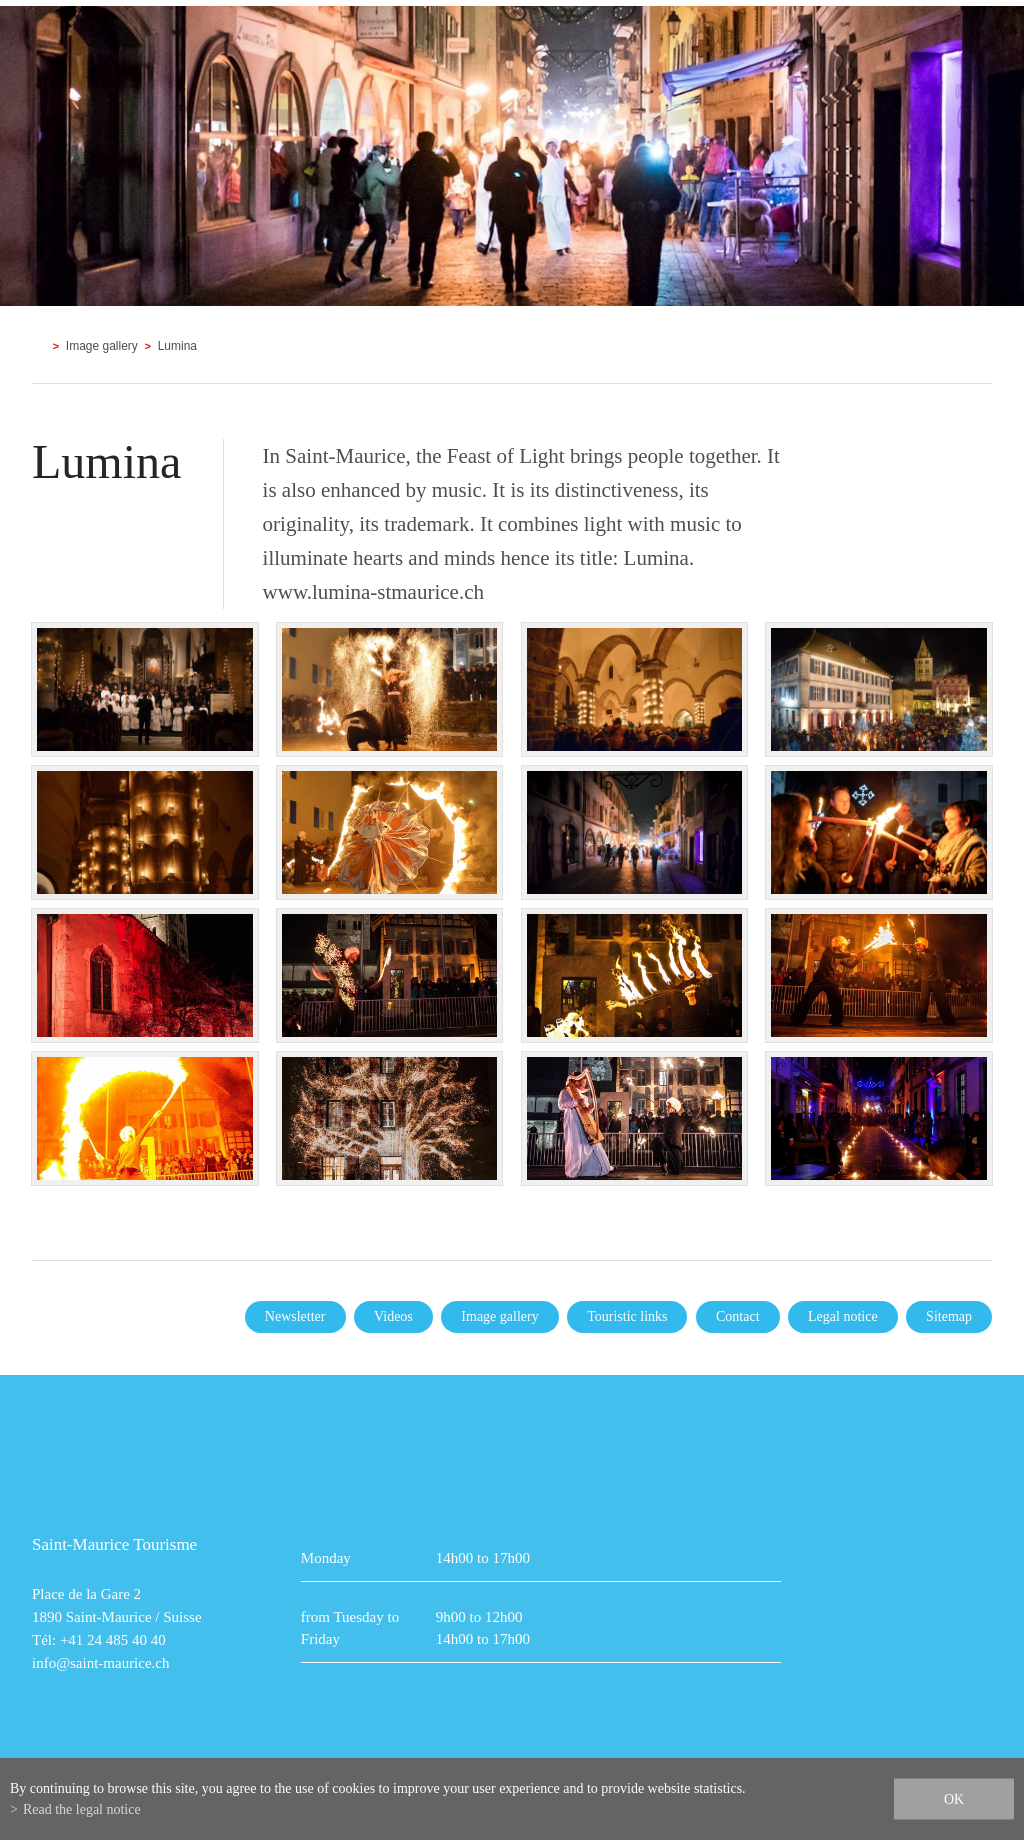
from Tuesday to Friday (350, 1628)
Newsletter (295, 1316)
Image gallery (102, 346)
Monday (326, 1558)
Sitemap (949, 1316)
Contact (738, 1316)
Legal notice (843, 1316)
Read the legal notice (82, 1809)
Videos (393, 1316)
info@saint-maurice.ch (101, 1663)
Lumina (177, 346)
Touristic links (627, 1316)
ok (954, 1799)
